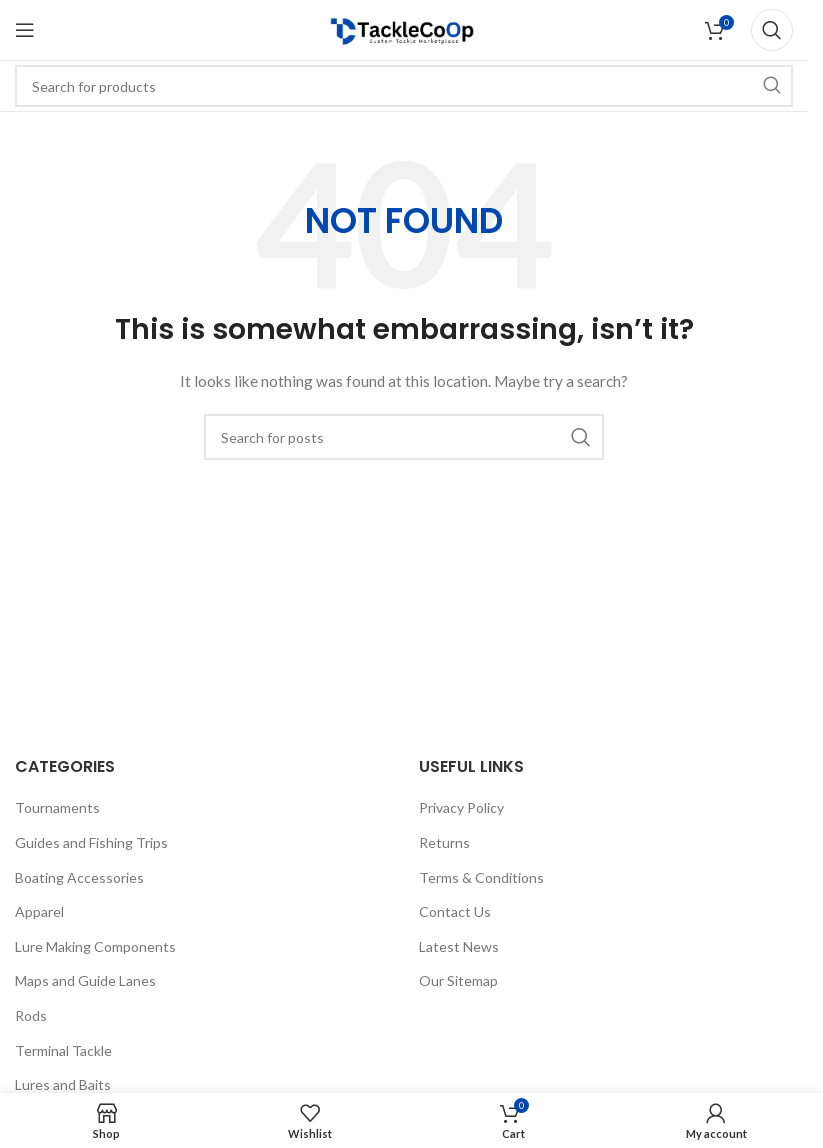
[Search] (772, 30)
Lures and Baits (63, 1084)
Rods (31, 1015)
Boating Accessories (79, 877)
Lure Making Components (95, 946)
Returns (444, 842)
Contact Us (455, 911)
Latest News (459, 946)
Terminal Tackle (63, 1050)
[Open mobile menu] (25, 30)
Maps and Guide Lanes (85, 980)
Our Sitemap (458, 980)
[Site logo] (404, 28)
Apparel (39, 911)
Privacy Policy (461, 807)
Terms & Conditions (481, 877)
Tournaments (57, 807)
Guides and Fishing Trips (91, 842)
